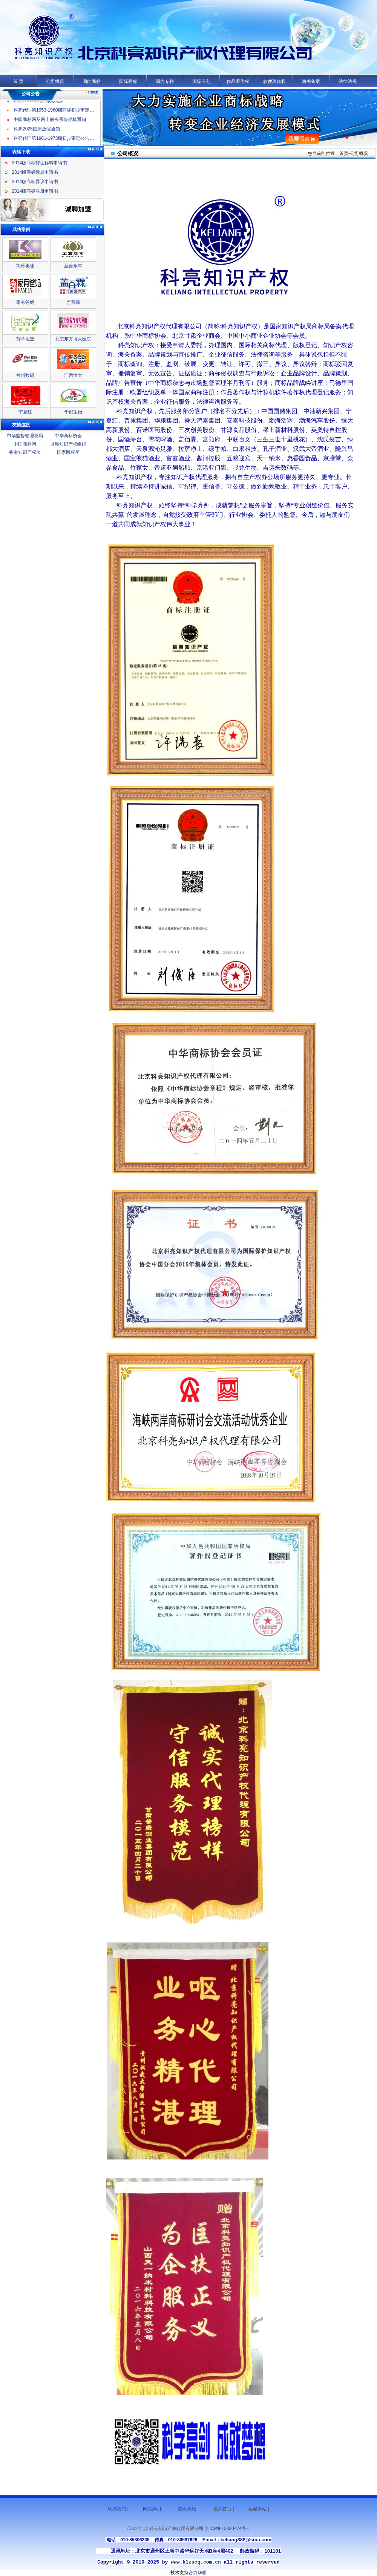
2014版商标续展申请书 (35, 172)
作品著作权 (238, 81)
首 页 (18, 81)
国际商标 (128, 81)
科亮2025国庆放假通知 (37, 132)
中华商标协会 (68, 435)
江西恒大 (73, 375)
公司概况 (55, 81)
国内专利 (165, 81)
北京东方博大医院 (73, 339)
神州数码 (25, 375)
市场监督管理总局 (25, 435)
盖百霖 (73, 302)
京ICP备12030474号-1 (227, 2528)
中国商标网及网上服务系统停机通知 (50, 123)
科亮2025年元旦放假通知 (39, 104)
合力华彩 (197, 2572)
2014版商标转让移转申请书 (39, 162)
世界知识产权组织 (68, 444)
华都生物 (73, 412)
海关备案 (311, 81)
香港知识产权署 (25, 452)
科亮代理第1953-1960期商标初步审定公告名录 (60, 113)
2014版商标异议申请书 (35, 181)
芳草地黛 (25, 339)
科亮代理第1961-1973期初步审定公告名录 (56, 141)
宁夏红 (25, 412)
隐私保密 (187, 2509)
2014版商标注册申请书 (35, 191)
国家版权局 (68, 452)
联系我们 (117, 2509)
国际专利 (201, 81)
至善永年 (73, 265)
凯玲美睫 (25, 265)
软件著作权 (274, 81)
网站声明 (152, 2509)
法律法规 (348, 81)
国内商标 (92, 81)
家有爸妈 (25, 302)
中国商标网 (25, 444)
